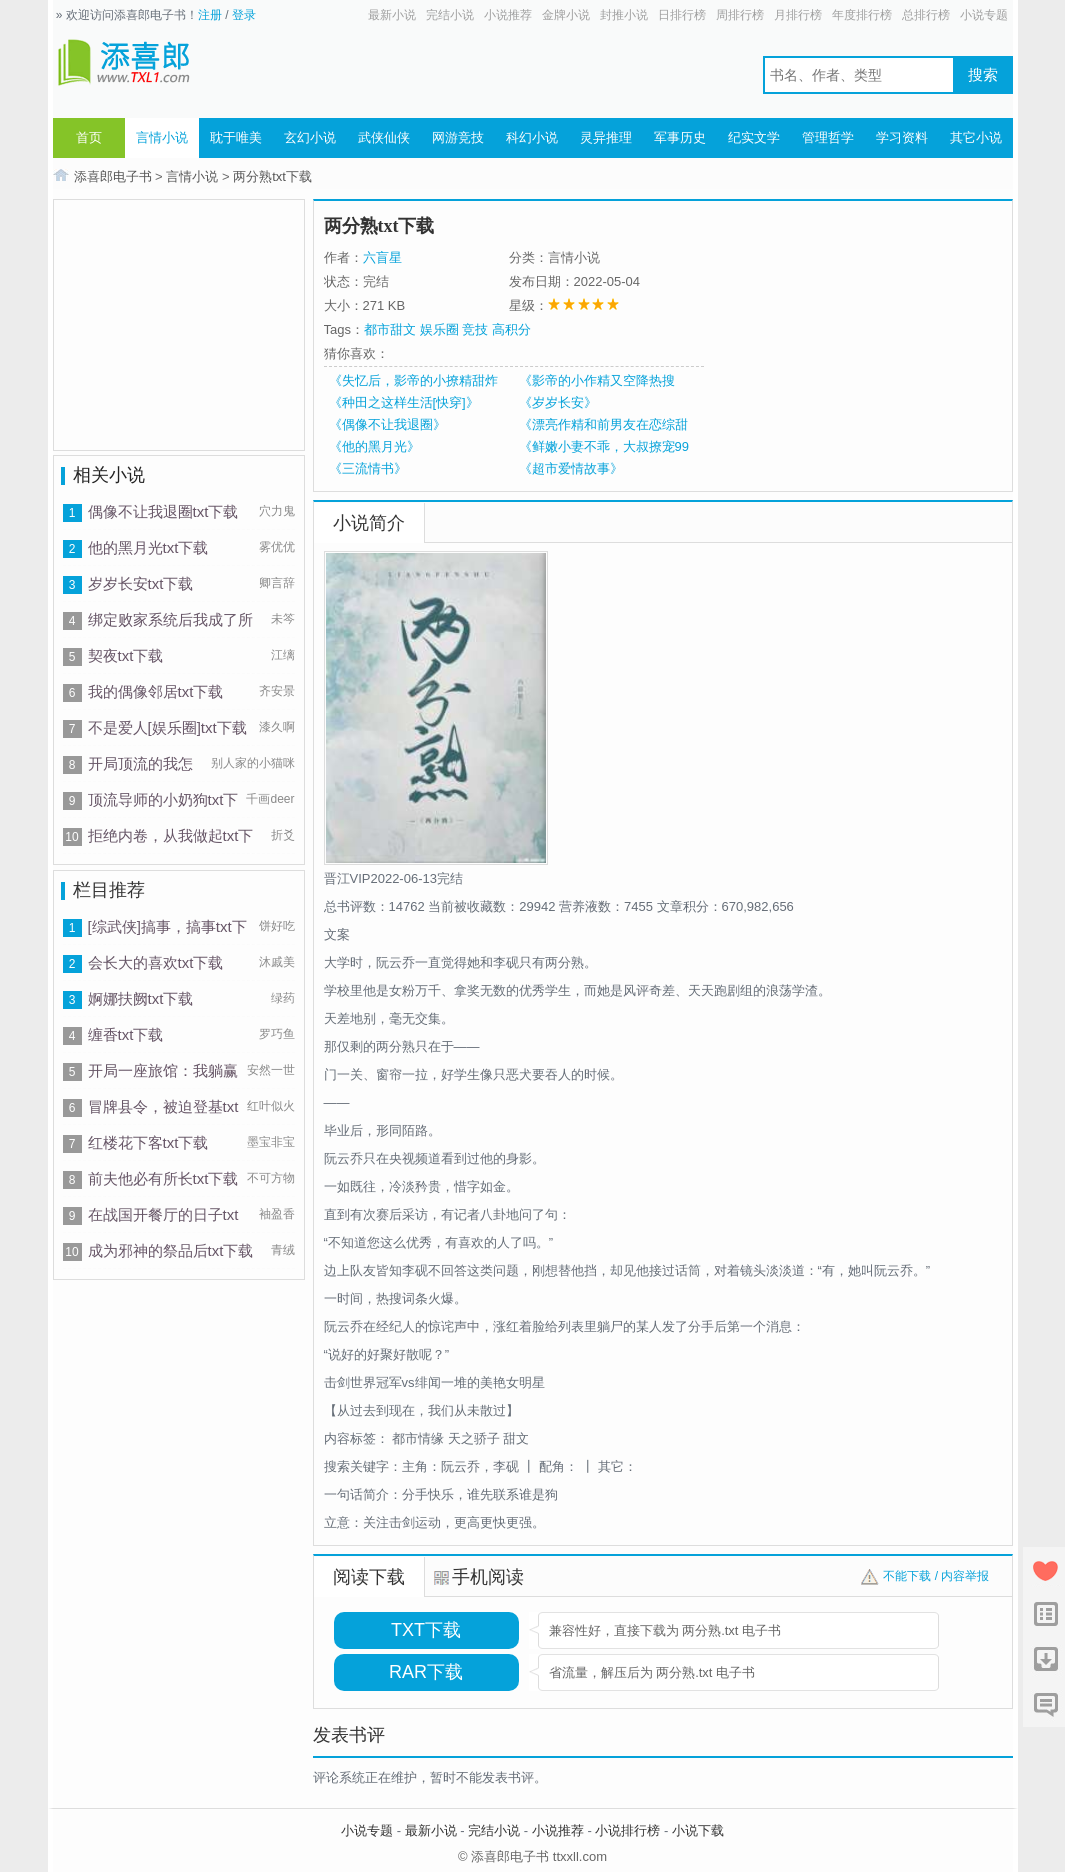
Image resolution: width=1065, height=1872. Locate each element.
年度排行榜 (862, 15)
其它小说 (976, 137)
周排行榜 (740, 15)
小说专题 (984, 15)
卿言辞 (277, 583)
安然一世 (271, 1070)
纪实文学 (754, 137)
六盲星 (382, 257)
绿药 (283, 998)
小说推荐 (508, 15)
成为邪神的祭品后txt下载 (171, 1250)
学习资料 (902, 137)
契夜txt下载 (126, 655)
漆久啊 (277, 727)
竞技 (475, 329)
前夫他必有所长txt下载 (163, 1178)
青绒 (283, 1250)
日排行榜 (682, 15)
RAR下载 (426, 1672)
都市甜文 (390, 329)
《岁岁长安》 (558, 402)
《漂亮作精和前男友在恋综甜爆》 (603, 425)
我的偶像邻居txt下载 (156, 691)
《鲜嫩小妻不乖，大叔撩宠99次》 (604, 447)
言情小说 (162, 137)
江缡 (283, 655)
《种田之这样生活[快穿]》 (404, 402)
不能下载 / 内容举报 (936, 1576)
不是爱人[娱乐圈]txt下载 (167, 727)
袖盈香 (277, 1214)
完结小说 (450, 15)
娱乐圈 (439, 329)
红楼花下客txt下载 (148, 1142)
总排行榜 (926, 15)
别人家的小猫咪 (253, 763)
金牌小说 (566, 15)
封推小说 (624, 15)
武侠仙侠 (384, 137)
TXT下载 (426, 1630)
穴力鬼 (277, 511)
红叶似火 (271, 1106)
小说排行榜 (627, 1830)
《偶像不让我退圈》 (387, 424)
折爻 (283, 835)
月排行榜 (798, 15)
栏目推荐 (109, 890)
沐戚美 (277, 962)
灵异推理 (606, 137)
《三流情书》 (368, 468)
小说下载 (698, 1830)
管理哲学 (828, 137)
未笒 (283, 619)
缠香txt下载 (126, 1034)
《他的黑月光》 (374, 446)
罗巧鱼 (277, 1034)
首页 (89, 137)
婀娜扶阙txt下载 (141, 998)
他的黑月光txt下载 (148, 547)
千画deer (270, 799)
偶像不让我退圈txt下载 (163, 511)
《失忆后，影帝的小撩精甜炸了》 (413, 381)
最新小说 (392, 15)
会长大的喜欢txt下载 (156, 962)
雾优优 (277, 547)
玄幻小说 (310, 137)
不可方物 (271, 1178)
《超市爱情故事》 (571, 468)
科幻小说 (532, 137)
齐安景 (277, 691)
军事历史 (680, 137)
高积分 (511, 329)
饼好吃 (277, 926)
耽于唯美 (236, 137)
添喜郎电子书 (113, 176)
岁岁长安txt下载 (141, 583)
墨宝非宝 (271, 1142)
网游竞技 (458, 137)
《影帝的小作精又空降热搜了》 (597, 381)
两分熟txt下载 (272, 176)
